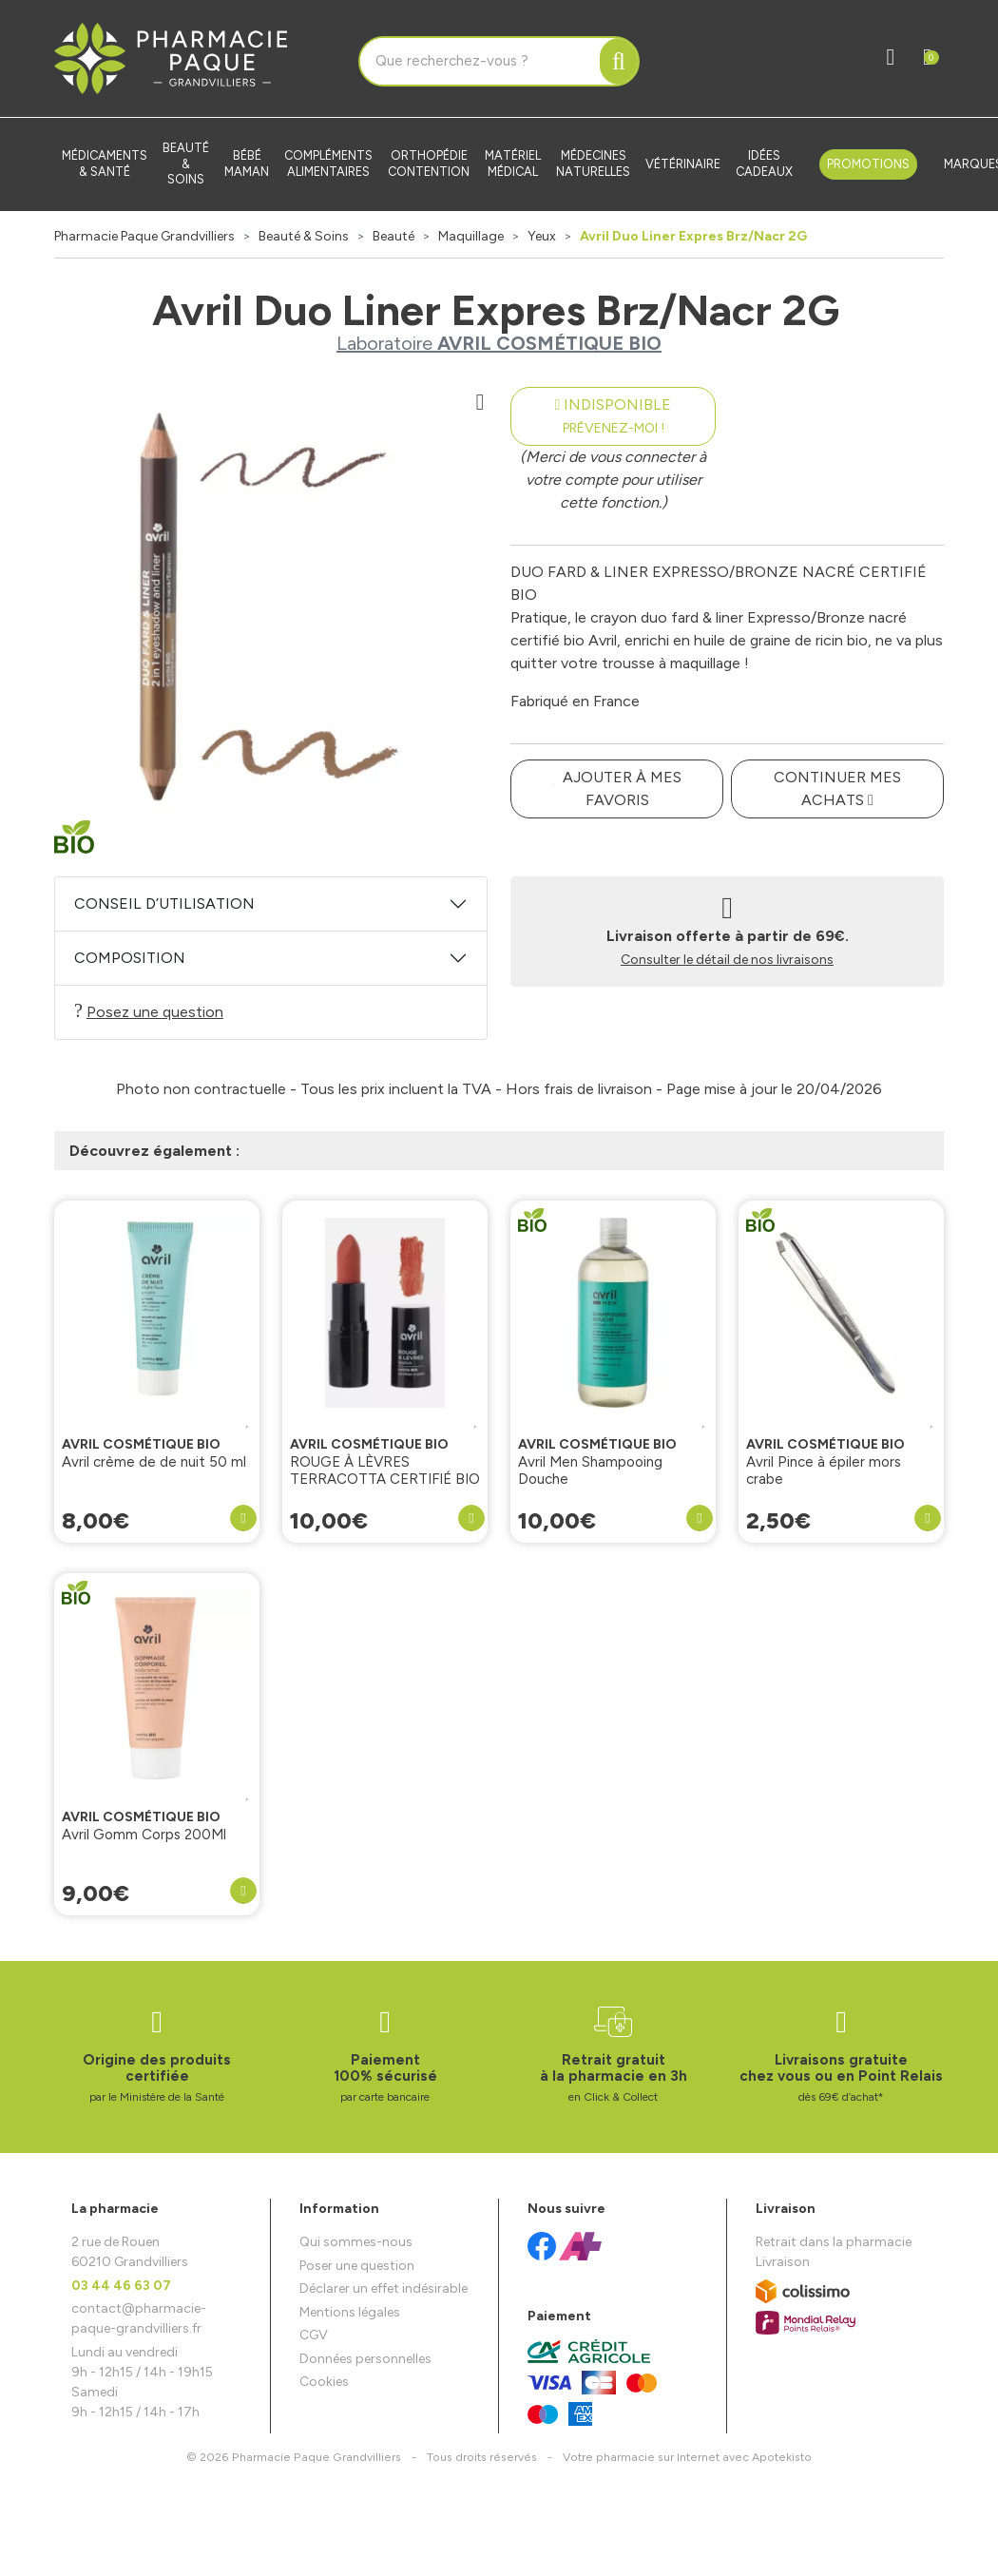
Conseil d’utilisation (164, 903)
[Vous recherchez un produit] (480, 62)
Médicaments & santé (104, 163)
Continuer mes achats (837, 788)
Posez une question (148, 1011)
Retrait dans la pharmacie (834, 2242)
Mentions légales (349, 2312)
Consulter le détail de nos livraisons (727, 960)
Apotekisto (687, 2457)
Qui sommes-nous (356, 2242)
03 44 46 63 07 (121, 2286)
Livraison (783, 2262)
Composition (129, 958)
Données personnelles (365, 2359)
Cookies (324, 2382)
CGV (313, 2335)
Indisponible (613, 415)
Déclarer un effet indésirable (383, 2288)
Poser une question (356, 2266)
